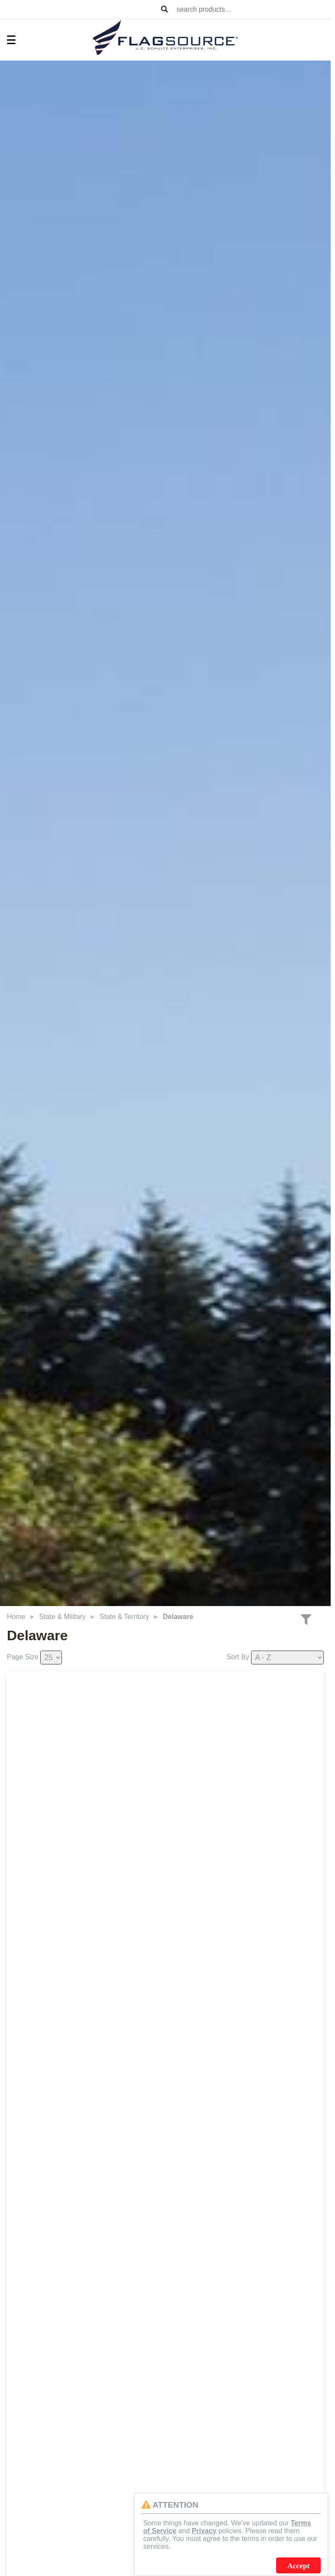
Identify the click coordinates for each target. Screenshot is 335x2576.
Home (16, 1616)
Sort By (237, 1657)
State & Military (62, 1616)
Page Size (23, 1657)
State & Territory (124, 1616)
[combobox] (252, 9)
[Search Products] (164, 9)
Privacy (204, 2530)
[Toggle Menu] (7, 39)
